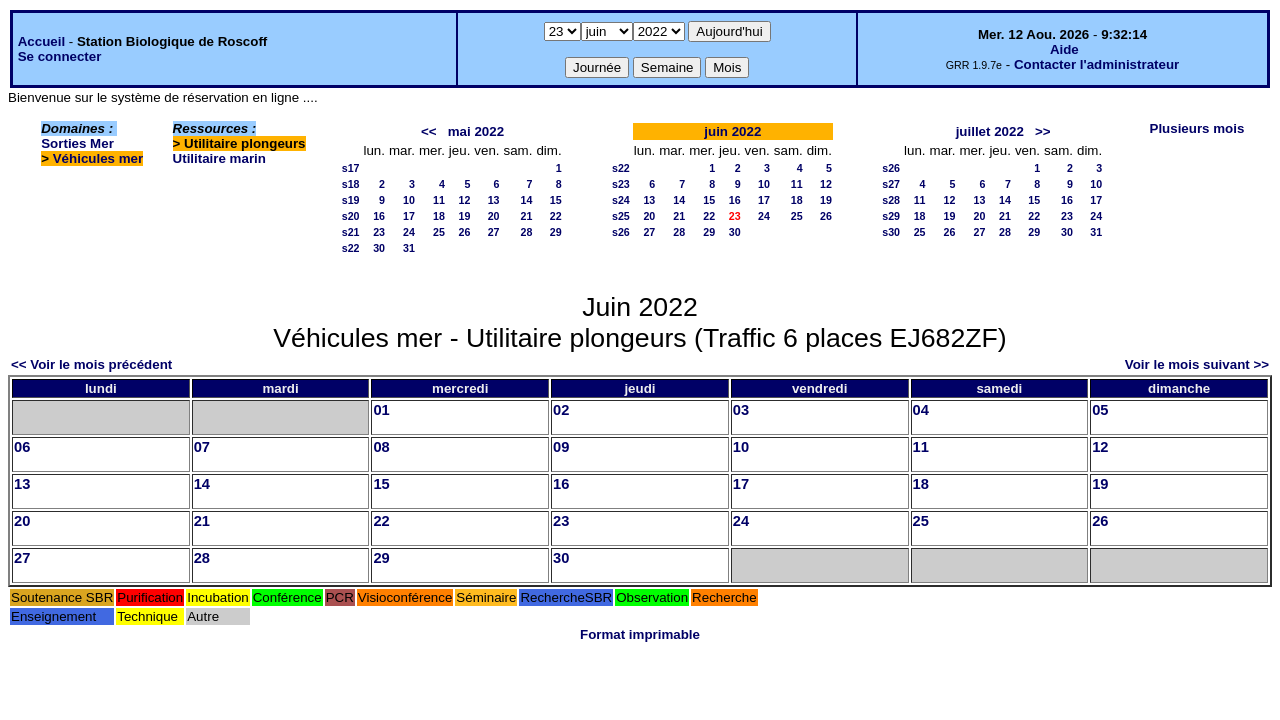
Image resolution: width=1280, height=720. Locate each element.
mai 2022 (476, 131)
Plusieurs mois (1197, 128)
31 (409, 248)
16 (379, 216)
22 (556, 216)
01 (381, 410)
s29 (891, 216)
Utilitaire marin (219, 158)
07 (202, 447)
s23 (621, 184)
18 (439, 216)
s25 (621, 216)
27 (494, 232)
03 (741, 410)
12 (464, 200)
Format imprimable (640, 634)
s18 (351, 184)
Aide (1064, 49)
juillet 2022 (990, 131)
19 (464, 216)
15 (556, 200)
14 (527, 200)
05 (1100, 410)
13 (494, 200)
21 (527, 216)
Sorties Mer (77, 143)
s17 (351, 168)
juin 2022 (732, 131)
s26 (621, 232)
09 (561, 447)
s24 (621, 200)
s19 (351, 200)
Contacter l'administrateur (1096, 64)
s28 (891, 200)
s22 (351, 248)
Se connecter (60, 56)
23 (379, 232)
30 (379, 248)
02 (561, 410)
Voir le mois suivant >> (1197, 364)
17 (409, 216)
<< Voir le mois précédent (91, 364)
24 (409, 232)
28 (527, 232)
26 (464, 232)
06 (22, 447)
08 (381, 447)
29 (556, 232)
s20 (351, 216)
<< (429, 131)
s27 (891, 184)
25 (439, 232)
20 (494, 216)
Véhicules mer (98, 158)
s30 (891, 232)
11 (439, 200)
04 (921, 410)
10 (409, 200)
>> (1043, 131)
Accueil (41, 41)
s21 (351, 232)
